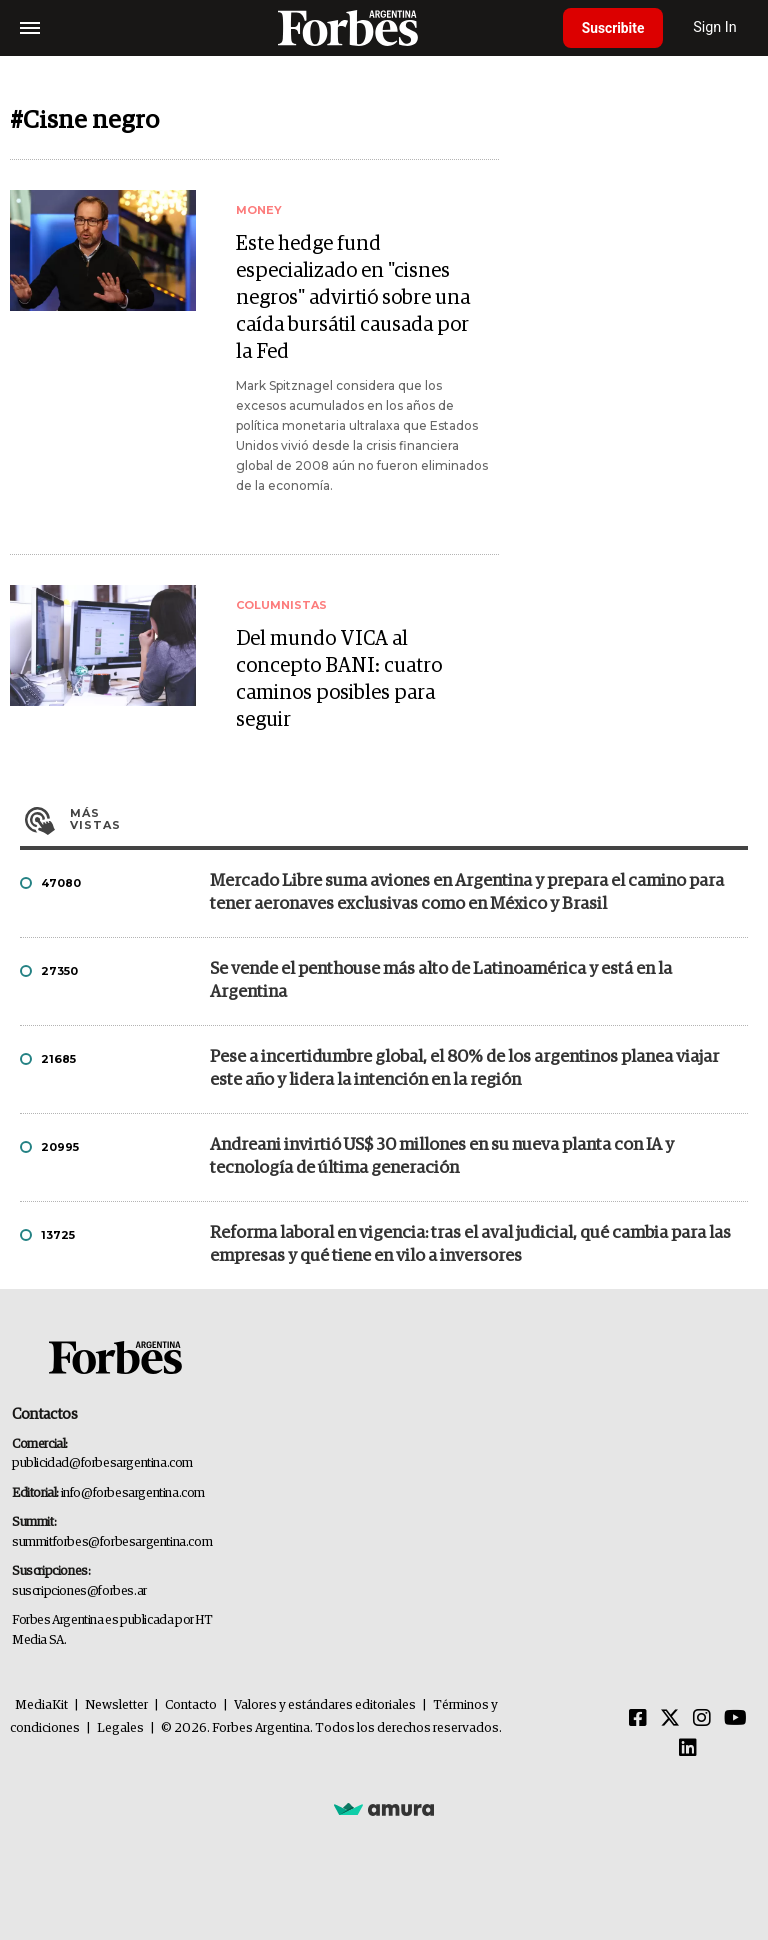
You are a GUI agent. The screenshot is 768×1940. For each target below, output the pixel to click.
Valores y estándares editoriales (325, 1705)
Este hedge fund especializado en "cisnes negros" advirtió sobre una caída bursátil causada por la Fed (353, 298)
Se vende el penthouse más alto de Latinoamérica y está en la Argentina (441, 981)
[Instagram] (702, 1719)
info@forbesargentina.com (133, 1493)
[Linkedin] (688, 1749)
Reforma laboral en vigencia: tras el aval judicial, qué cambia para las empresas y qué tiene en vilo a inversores (470, 1245)
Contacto (191, 1705)
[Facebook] (638, 1719)
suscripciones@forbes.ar (79, 1591)
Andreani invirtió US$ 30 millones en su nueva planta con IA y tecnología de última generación (442, 1157)
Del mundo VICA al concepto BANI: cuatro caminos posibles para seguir (339, 679)
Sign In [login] (719, 27)
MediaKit (41, 1705)
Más (409, 819)
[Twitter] (670, 1719)
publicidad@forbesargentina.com (102, 1463)
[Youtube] (735, 1719)
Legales (120, 1728)
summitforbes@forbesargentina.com (112, 1542)
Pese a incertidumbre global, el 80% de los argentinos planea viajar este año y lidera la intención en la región (464, 1069)
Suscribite (615, 28)
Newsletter (116, 1705)
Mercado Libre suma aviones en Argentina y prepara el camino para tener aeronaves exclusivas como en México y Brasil (467, 893)
